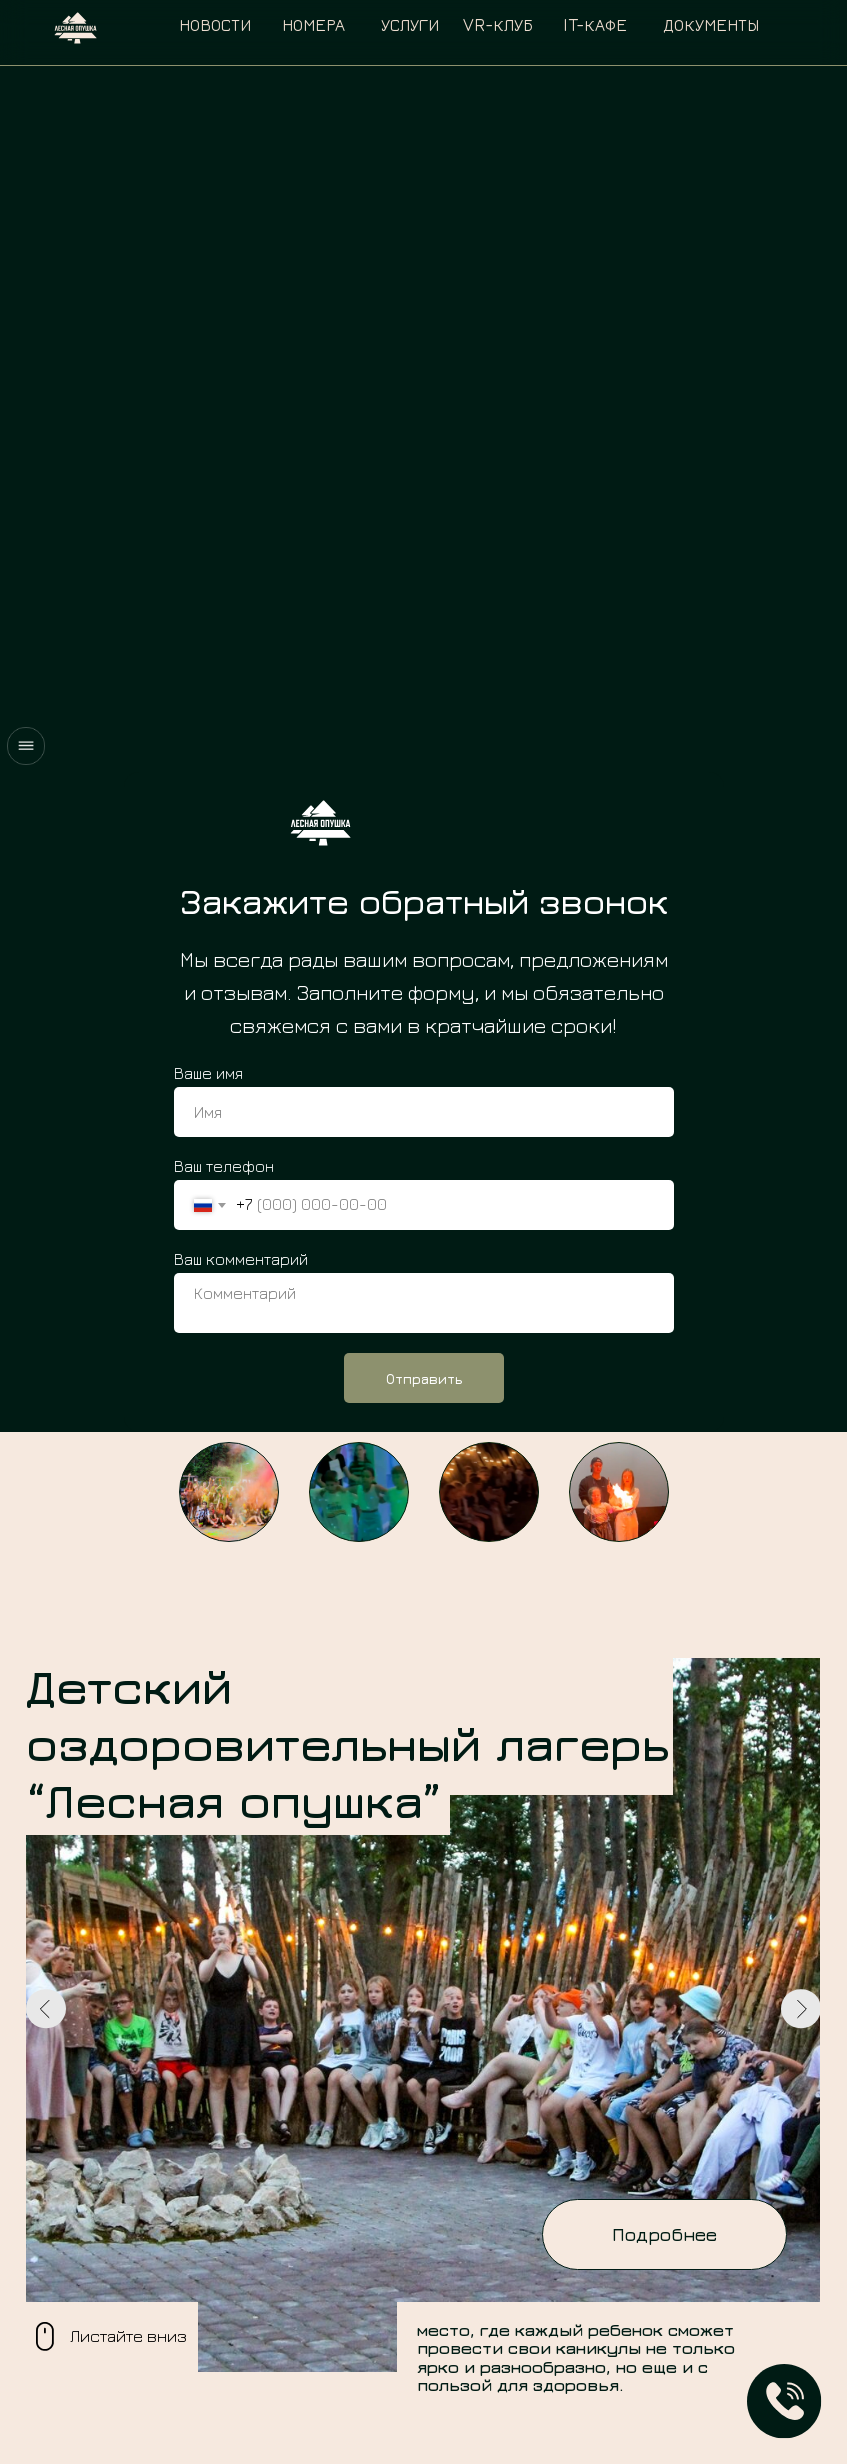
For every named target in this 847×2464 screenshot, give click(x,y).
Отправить (424, 1378)
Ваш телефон (224, 1166)
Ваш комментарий (241, 1259)
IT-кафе (595, 24)
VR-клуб (498, 24)
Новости (215, 24)
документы (711, 24)
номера (313, 24)
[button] (784, 2401)
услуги (410, 24)
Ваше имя (208, 1073)
